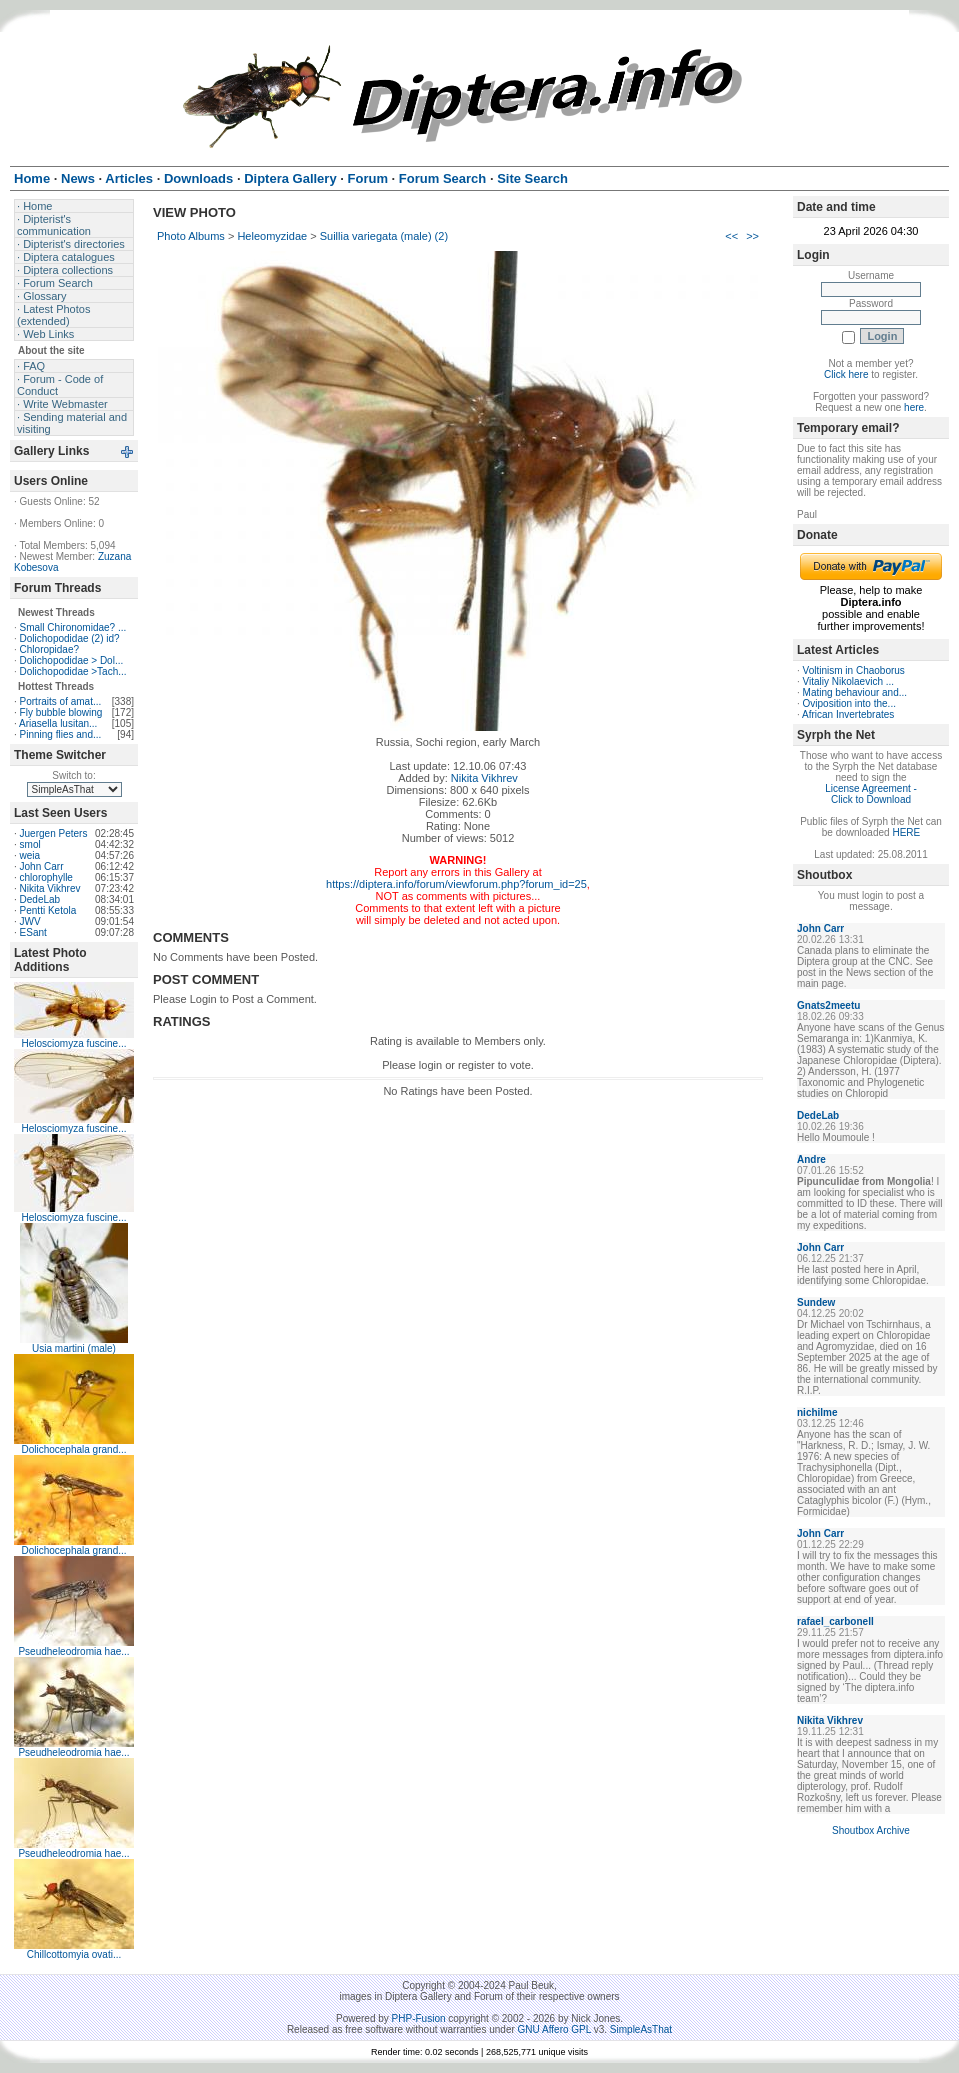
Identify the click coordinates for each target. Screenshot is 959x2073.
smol (30, 844)
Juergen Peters (54, 833)
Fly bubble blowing (61, 712)
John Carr (42, 866)
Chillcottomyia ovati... (74, 1954)
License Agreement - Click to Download (871, 794)
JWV (30, 921)
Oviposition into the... (849, 703)
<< (731, 236)
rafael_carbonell (835, 1621)
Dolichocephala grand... (73, 1449)
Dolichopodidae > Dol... (72, 660)
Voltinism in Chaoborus (854, 670)
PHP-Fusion (419, 2018)
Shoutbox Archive (871, 1830)
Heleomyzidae (272, 236)
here (914, 407)
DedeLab (40, 899)
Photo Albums (191, 236)
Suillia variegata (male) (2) (384, 236)
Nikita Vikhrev (50, 888)
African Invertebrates (848, 714)
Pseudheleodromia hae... (73, 1651)
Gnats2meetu (828, 1005)
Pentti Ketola (48, 910)
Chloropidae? (50, 649)
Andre (811, 1159)
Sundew (816, 1302)
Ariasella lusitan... (58, 723)
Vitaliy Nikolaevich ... (849, 681)
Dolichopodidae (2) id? (70, 638)
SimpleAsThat (641, 2029)
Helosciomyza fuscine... (73, 1043)
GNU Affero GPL (554, 2029)
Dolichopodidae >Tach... (73, 671)
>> (752, 236)
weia (30, 855)
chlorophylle (46, 877)
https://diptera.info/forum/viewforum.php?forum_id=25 (456, 884)
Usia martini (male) (74, 1348)
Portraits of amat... (61, 701)
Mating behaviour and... (855, 692)
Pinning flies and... (61, 734)
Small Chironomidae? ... (73, 627)
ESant (33, 932)
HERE (906, 832)
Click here (846, 374)
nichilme (817, 1412)
